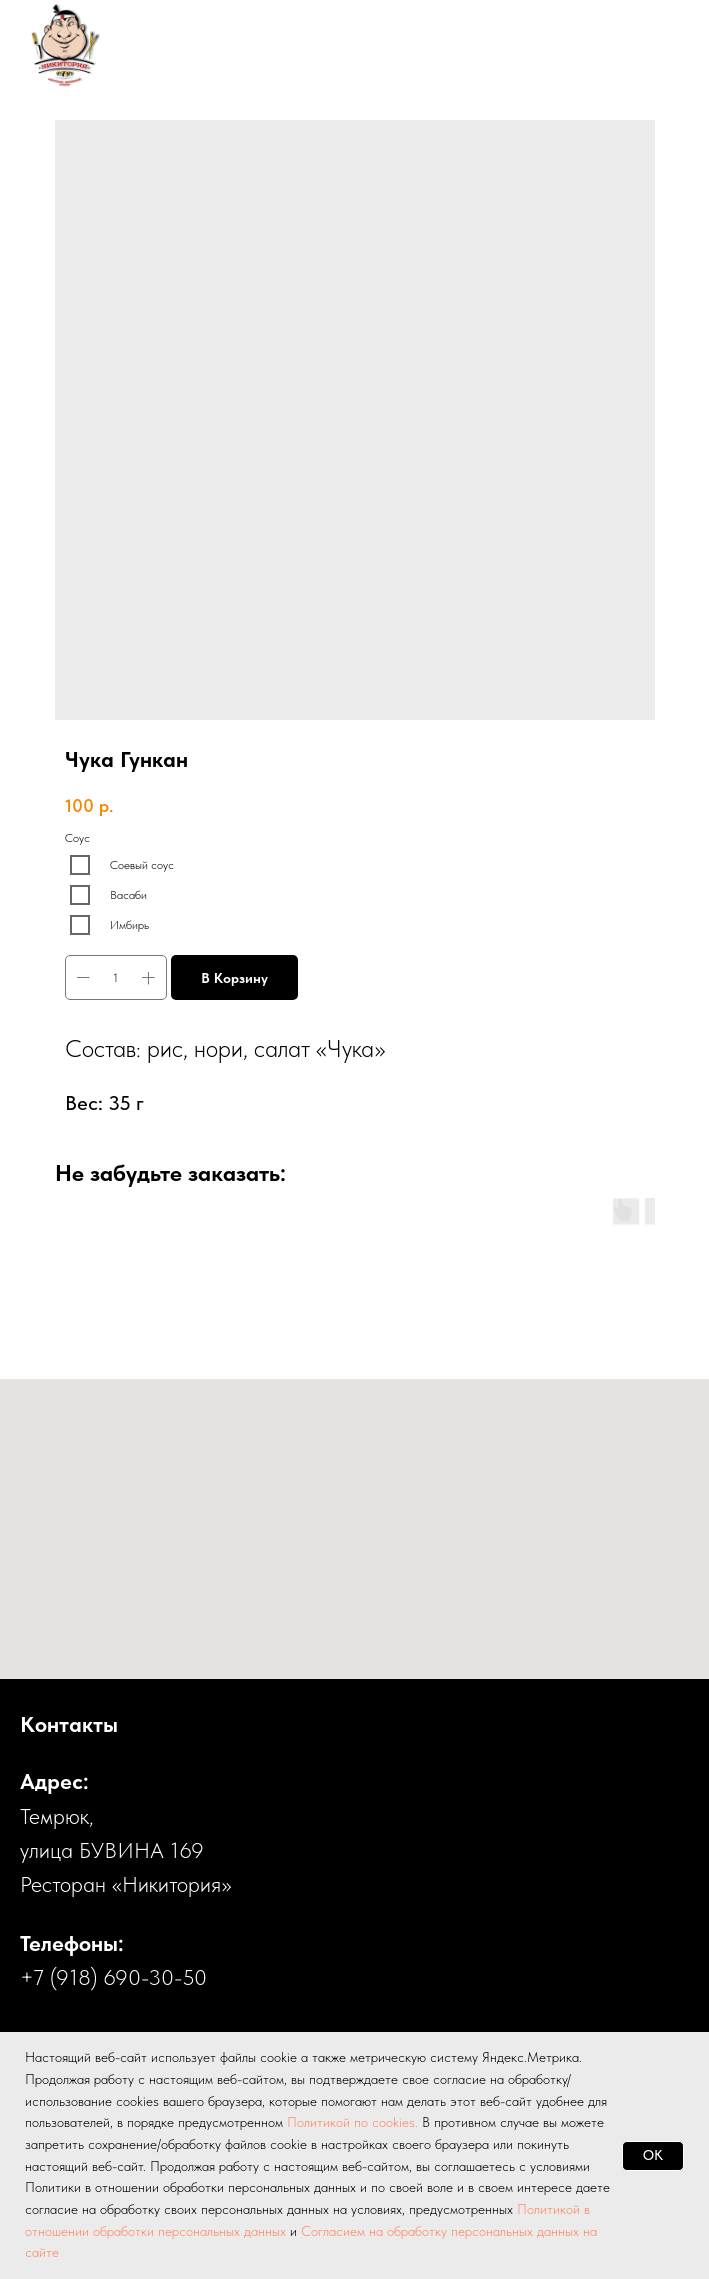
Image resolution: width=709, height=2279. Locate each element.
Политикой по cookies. (354, 2122)
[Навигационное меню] (655, 45)
